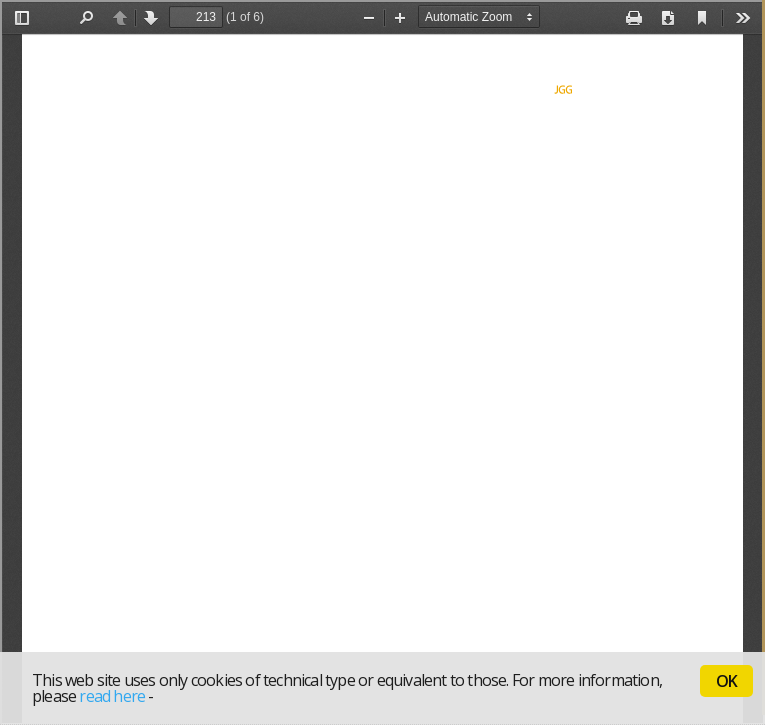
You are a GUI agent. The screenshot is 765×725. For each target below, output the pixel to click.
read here (112, 696)
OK (726, 681)
